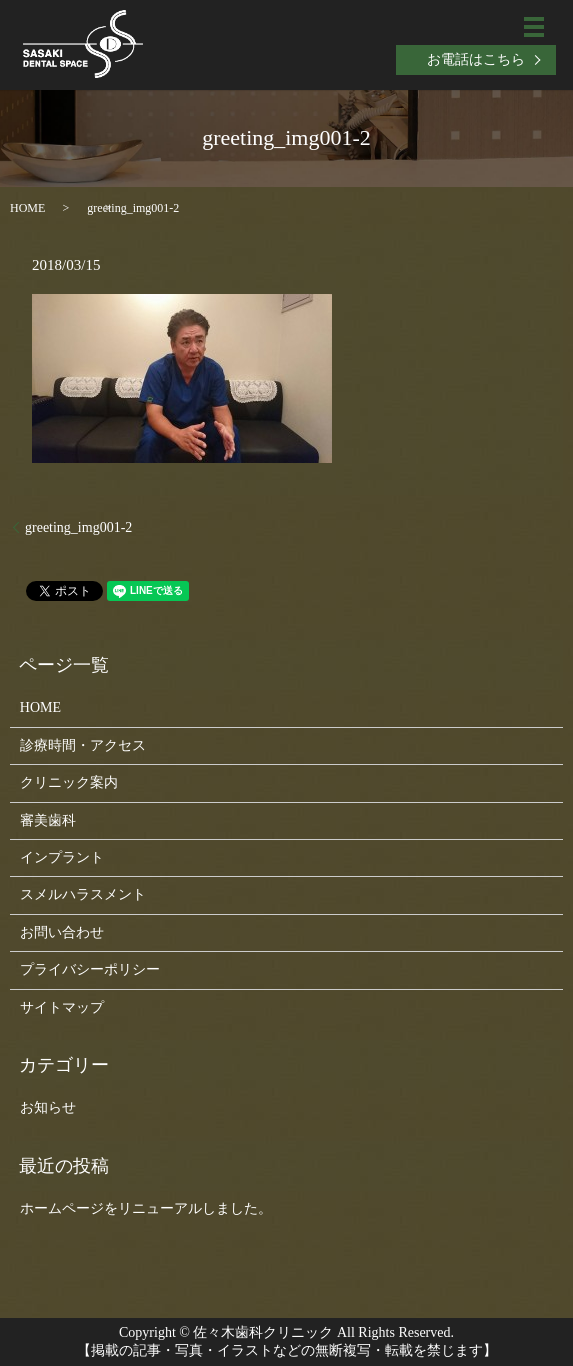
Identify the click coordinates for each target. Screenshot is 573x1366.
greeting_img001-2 (78, 527)
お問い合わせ (62, 932)
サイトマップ (62, 1007)
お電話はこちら (476, 59)
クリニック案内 (69, 782)
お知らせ (48, 1107)
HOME (27, 208)
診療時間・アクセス (83, 745)
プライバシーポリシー (90, 969)
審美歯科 (48, 820)
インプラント (62, 857)
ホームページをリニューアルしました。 (146, 1208)
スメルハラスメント (83, 894)
